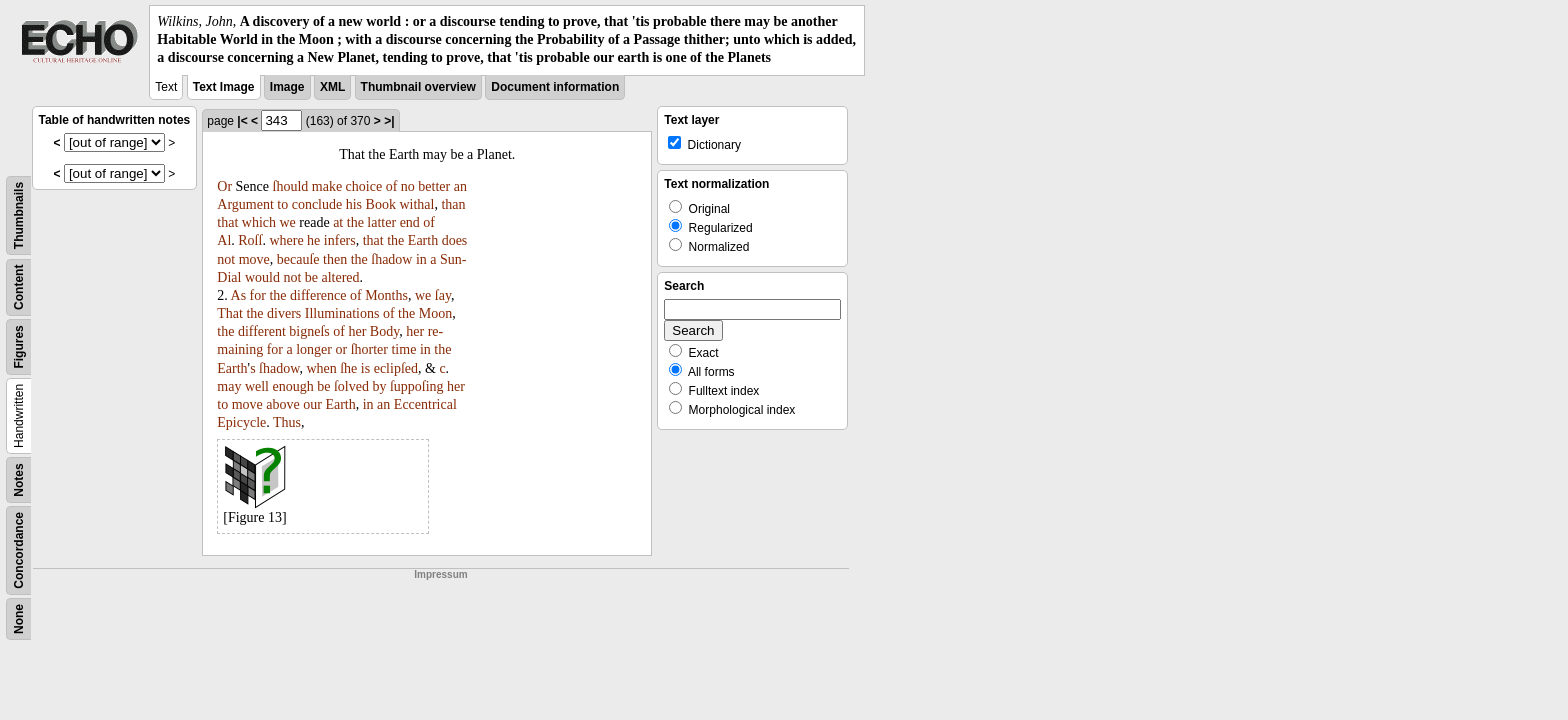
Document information (555, 87)
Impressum (440, 574)
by (379, 386)
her (357, 331)
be (311, 277)
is (365, 368)
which (259, 222)
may (229, 386)
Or (224, 186)
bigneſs (309, 331)
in (421, 259)
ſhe (348, 368)
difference (318, 295)
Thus (287, 422)
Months (386, 295)
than (453, 204)
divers (284, 313)
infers (340, 240)
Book (381, 204)
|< (242, 121)
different (262, 331)
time (403, 349)
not (226, 259)
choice (364, 186)
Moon (435, 313)
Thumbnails (19, 214)
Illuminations (342, 313)
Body (384, 331)
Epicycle (241, 422)
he (313, 240)
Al (224, 240)
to (282, 204)
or (341, 349)
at (338, 222)
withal (416, 204)
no (408, 186)
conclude (317, 204)
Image (287, 87)
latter (381, 222)
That (230, 313)
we (288, 222)
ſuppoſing (417, 386)
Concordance (19, 550)
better (434, 186)
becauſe (298, 259)
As (239, 295)
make (327, 186)
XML (332, 87)
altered (341, 277)
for (258, 295)
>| (389, 121)
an (460, 186)
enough (293, 386)
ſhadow (391, 259)
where (286, 240)
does (455, 240)
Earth (423, 240)
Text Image (224, 87)
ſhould (291, 186)
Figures (19, 346)
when (321, 368)
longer (314, 349)
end (410, 222)
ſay (443, 295)
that (227, 222)
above (282, 404)
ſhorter (369, 349)
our (312, 404)
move (254, 259)
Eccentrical (425, 404)
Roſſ (250, 240)
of (392, 186)
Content (19, 286)
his (354, 204)
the (355, 222)
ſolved (351, 386)
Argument (245, 204)
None (19, 619)
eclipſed (396, 368)
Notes (19, 479)
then (335, 259)
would (262, 277)
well (257, 386)
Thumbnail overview (418, 87)
